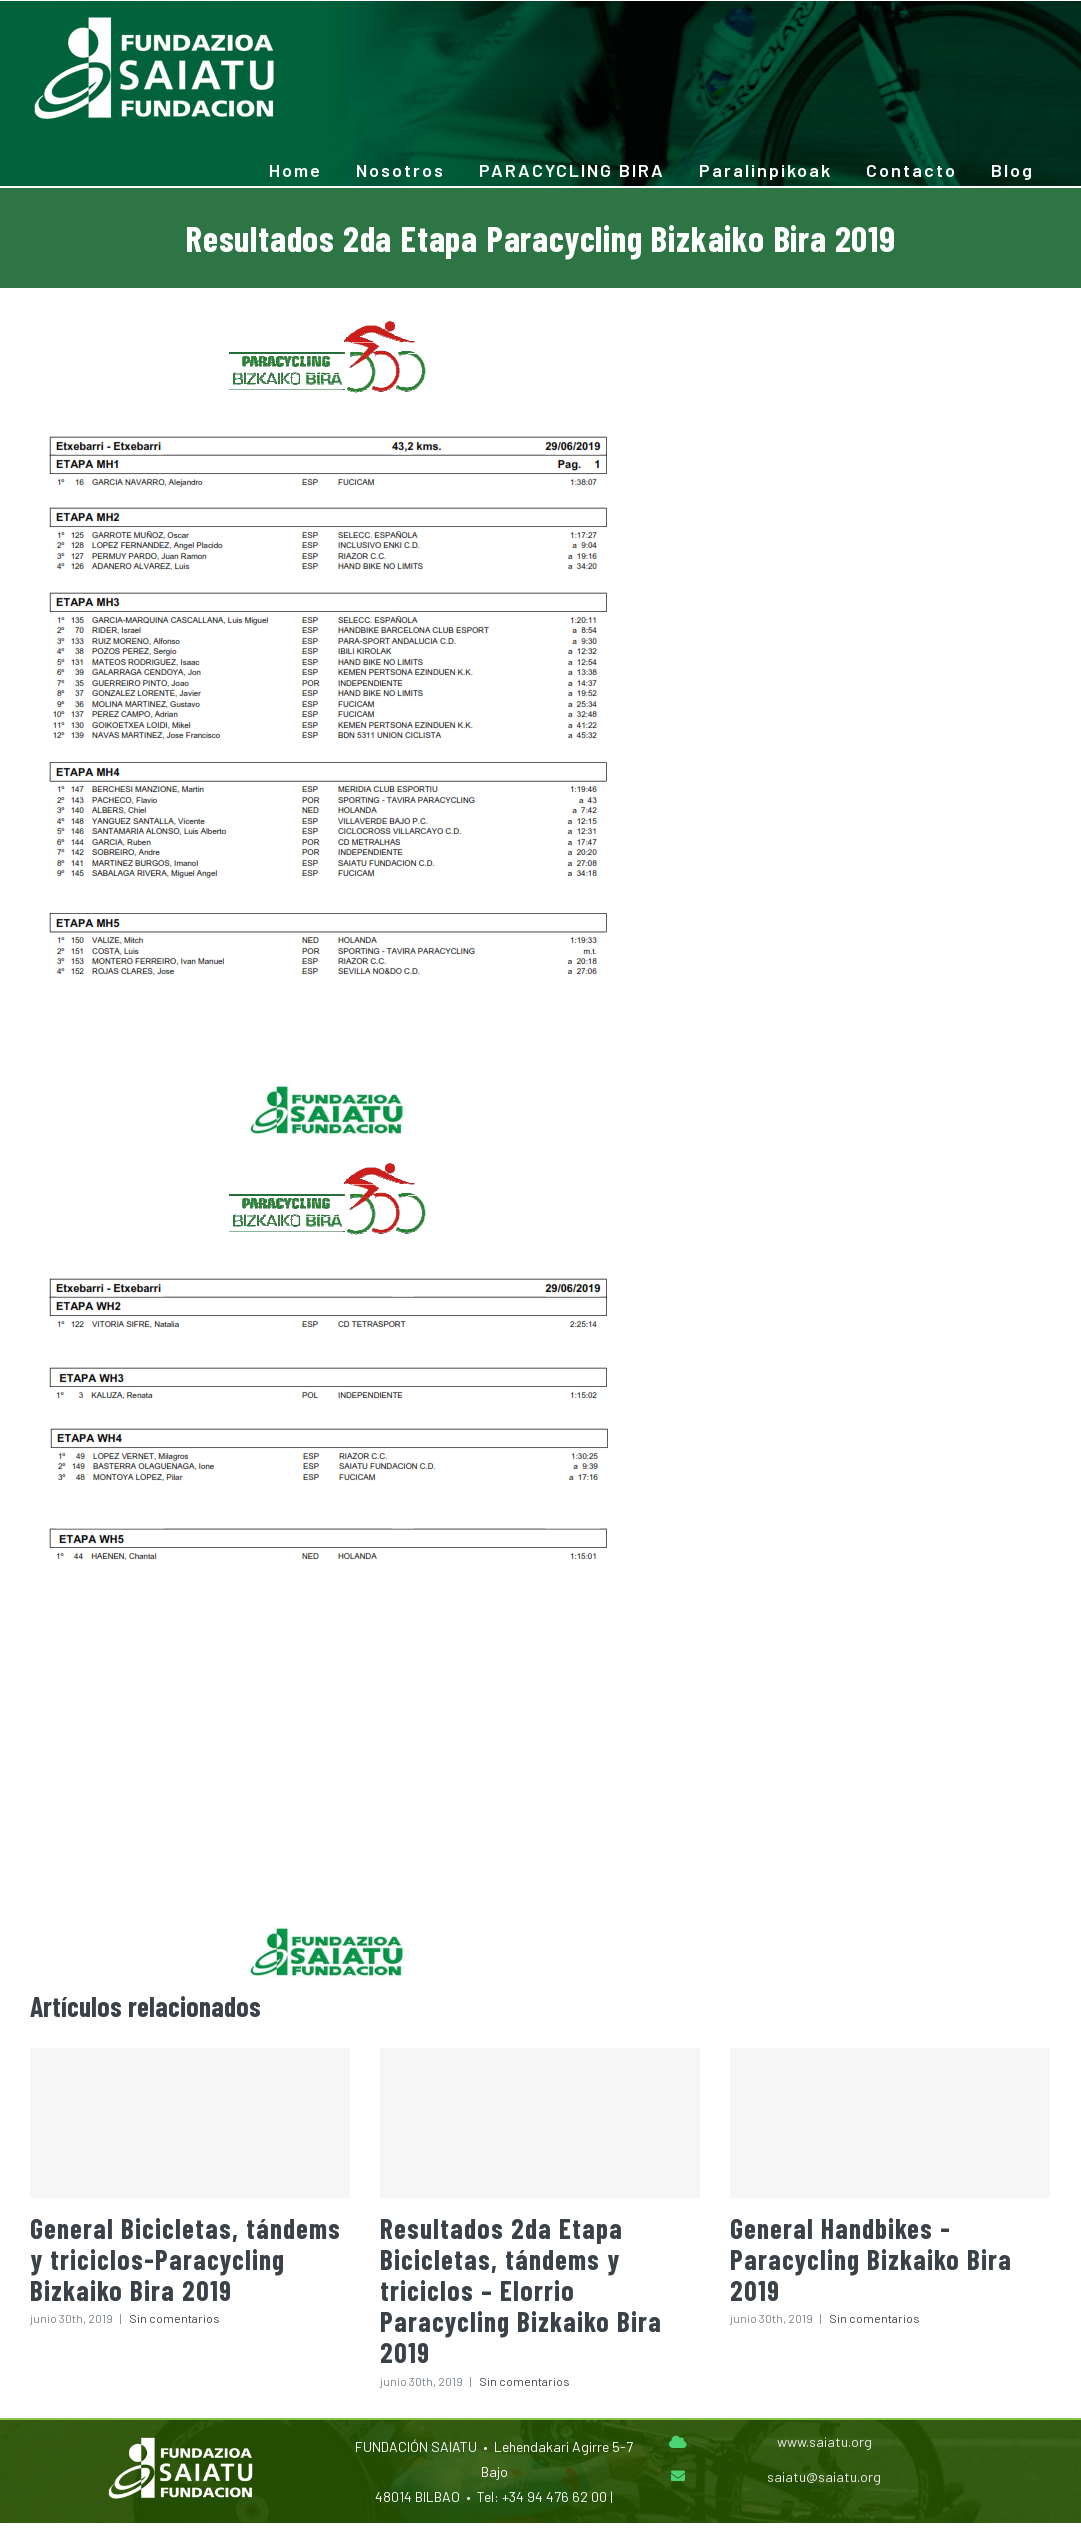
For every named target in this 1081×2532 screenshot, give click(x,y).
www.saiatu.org (824, 2441)
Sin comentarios (174, 2318)
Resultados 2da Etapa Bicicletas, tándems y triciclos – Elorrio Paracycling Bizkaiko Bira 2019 (521, 2290)
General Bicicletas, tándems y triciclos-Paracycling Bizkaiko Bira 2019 (185, 2259)
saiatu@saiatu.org (824, 2476)
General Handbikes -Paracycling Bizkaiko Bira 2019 (871, 2259)
